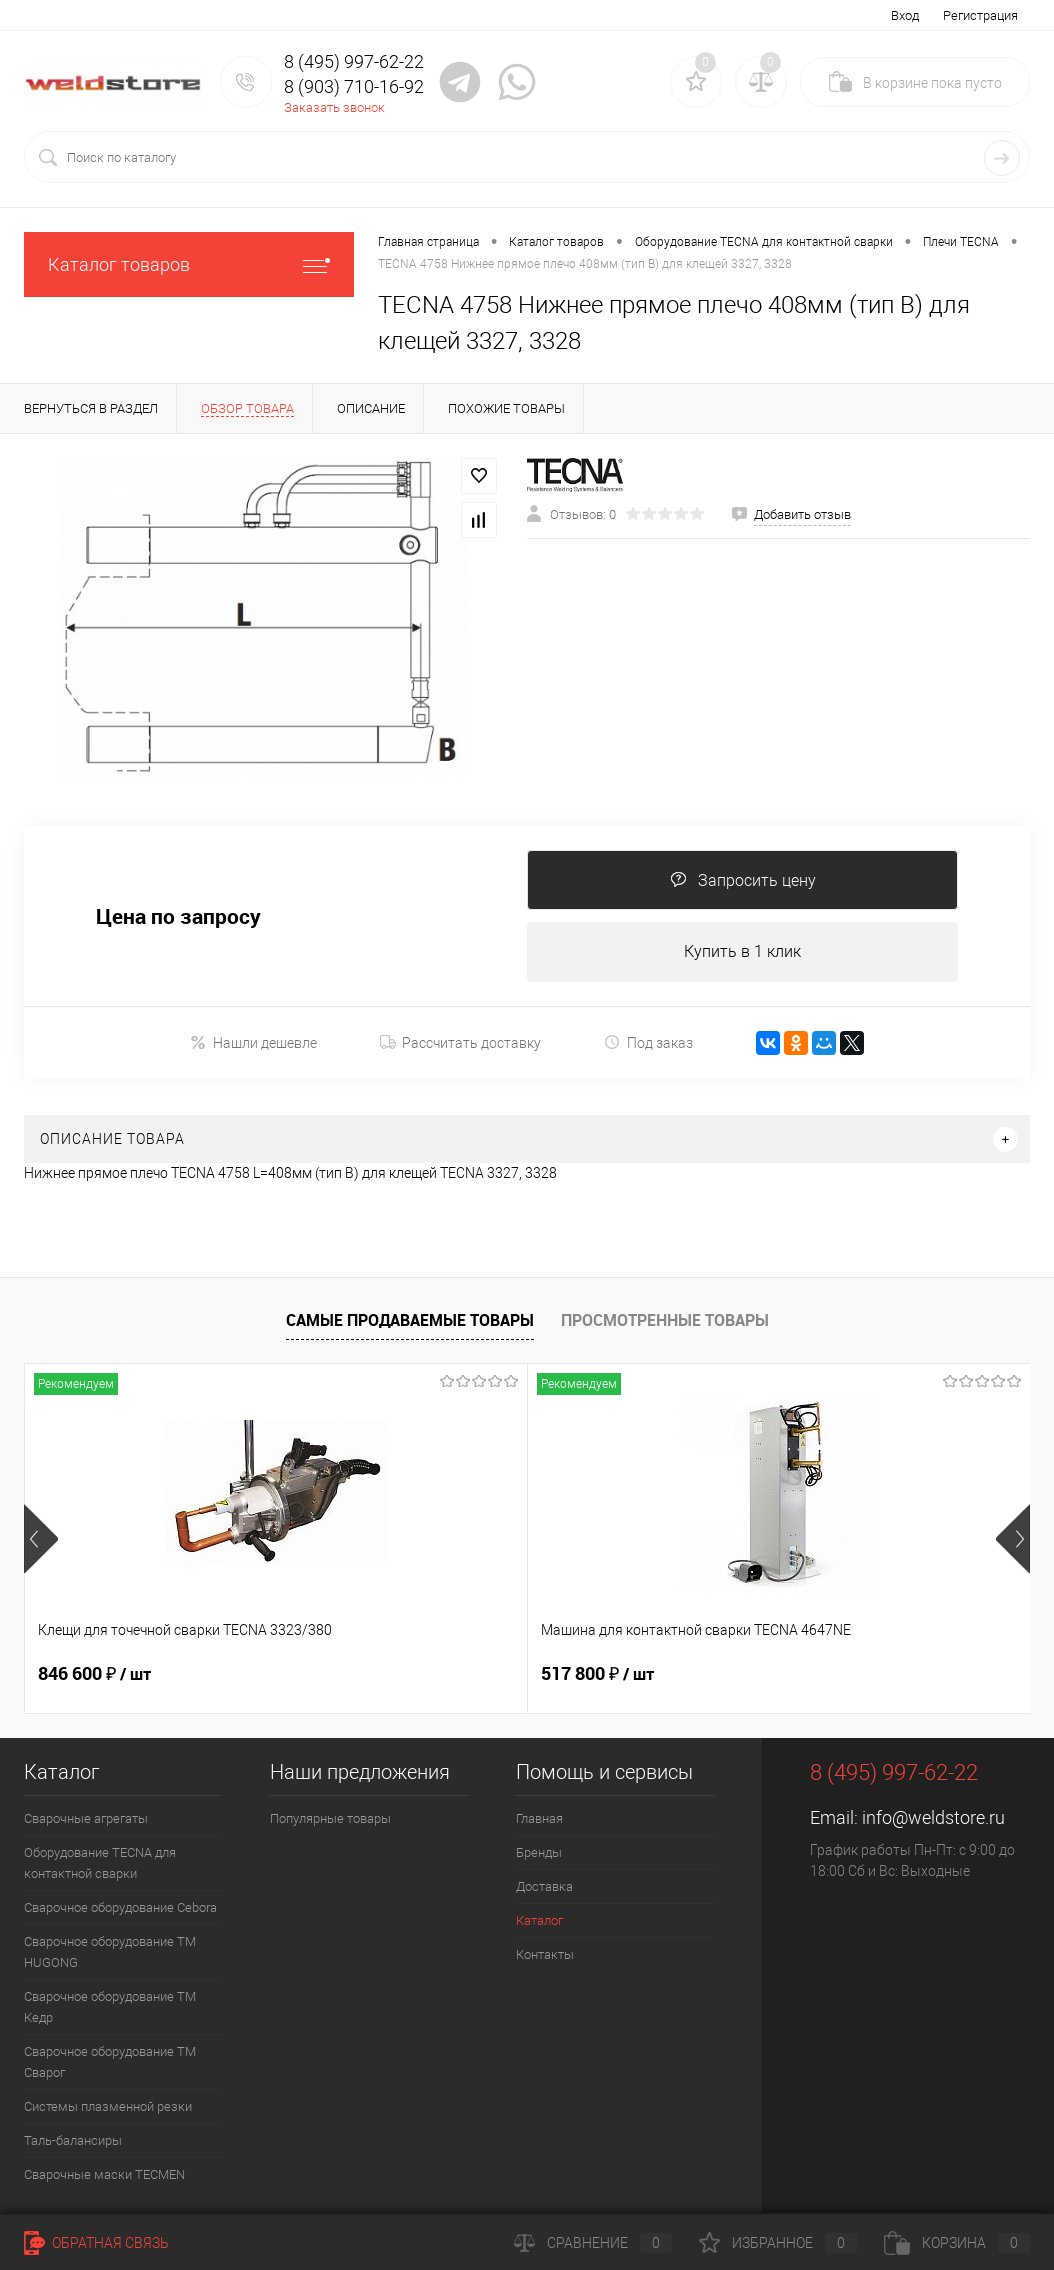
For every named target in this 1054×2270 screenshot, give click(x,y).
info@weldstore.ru (933, 1817)
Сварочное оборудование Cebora (120, 1907)
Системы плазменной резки (108, 2106)
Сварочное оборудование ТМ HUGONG (110, 1952)
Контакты (545, 1954)
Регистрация (980, 15)
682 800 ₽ (765, 1674)
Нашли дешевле (253, 1042)
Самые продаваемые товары (410, 1320)
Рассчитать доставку (460, 1043)
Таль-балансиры (73, 2140)
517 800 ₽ (429, 1674)
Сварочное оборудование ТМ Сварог (110, 2062)
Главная (539, 1818)
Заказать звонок (334, 107)
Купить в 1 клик (742, 951)
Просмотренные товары (665, 1320)
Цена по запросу (178, 916)
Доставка (544, 1886)
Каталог (539, 1920)
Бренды (539, 1852)
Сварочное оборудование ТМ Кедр (110, 2007)
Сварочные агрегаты (86, 1818)
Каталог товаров (189, 264)
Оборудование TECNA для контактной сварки (100, 1863)
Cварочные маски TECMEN (104, 2174)
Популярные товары (330, 1818)
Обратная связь (96, 2243)
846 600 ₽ (94, 1674)
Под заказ (648, 1042)
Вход (905, 15)
